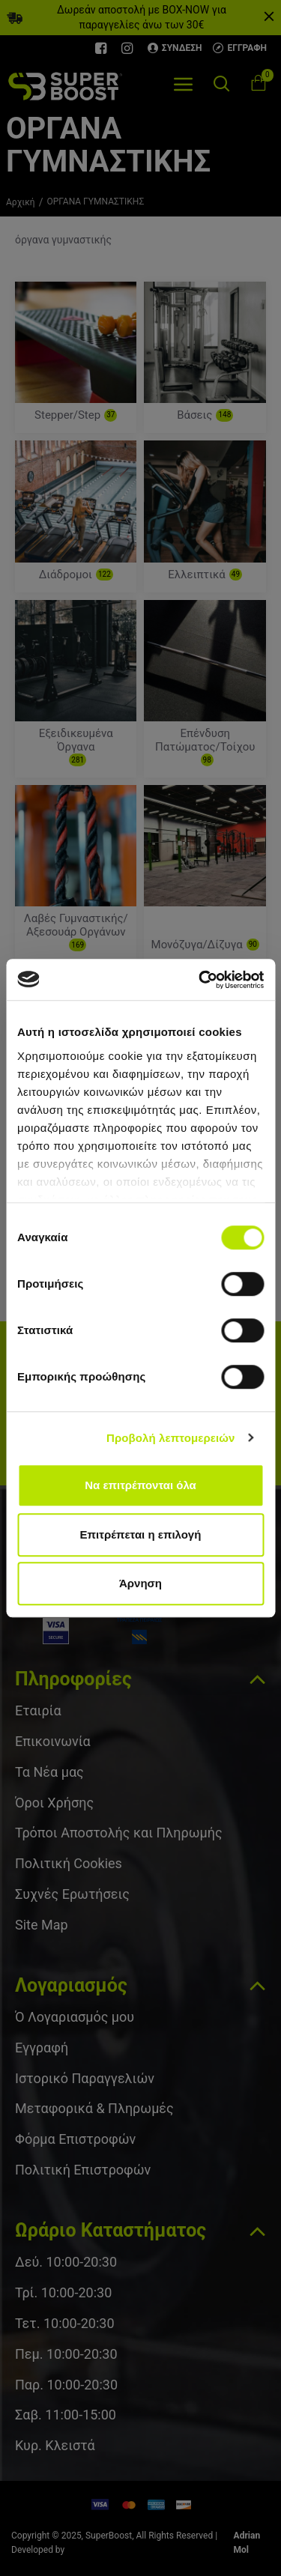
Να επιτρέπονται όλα (140, 1485)
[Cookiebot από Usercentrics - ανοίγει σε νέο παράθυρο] (200, 980)
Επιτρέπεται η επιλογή (141, 1534)
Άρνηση (140, 1583)
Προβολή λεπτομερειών (170, 1437)
